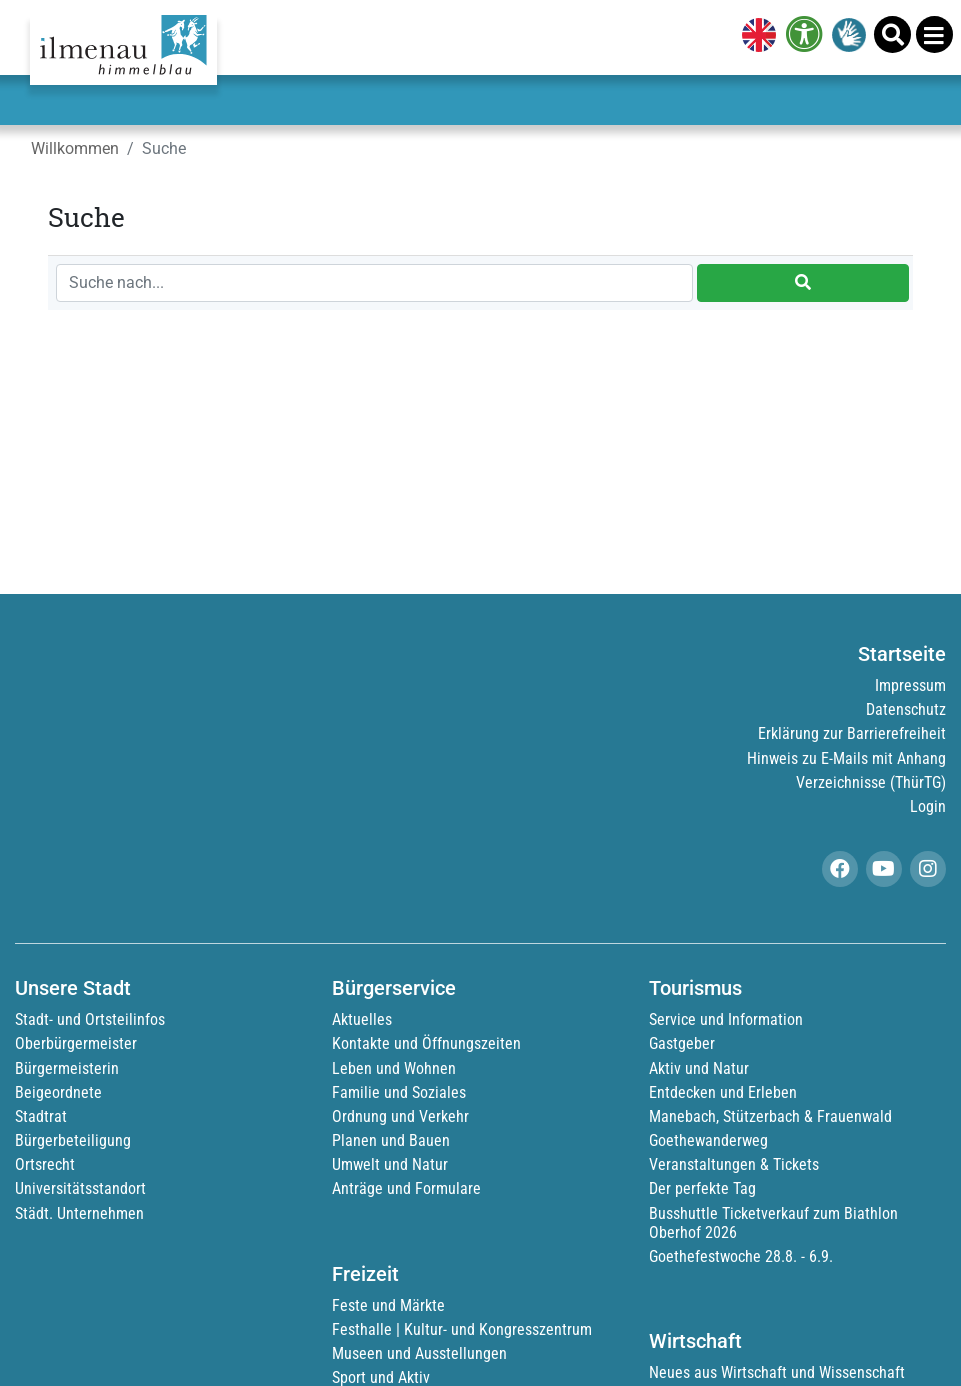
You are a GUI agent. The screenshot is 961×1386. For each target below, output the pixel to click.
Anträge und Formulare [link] (406, 1188)
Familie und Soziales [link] (399, 1092)
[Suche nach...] (374, 283)
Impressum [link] (910, 685)
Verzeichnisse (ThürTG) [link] (871, 782)
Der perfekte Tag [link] (702, 1188)
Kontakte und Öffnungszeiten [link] (426, 1043)
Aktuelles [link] (362, 1019)
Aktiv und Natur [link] (699, 1068)
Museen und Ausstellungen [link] (419, 1353)
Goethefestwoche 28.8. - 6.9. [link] (741, 1256)
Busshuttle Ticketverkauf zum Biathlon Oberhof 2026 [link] (773, 1223)
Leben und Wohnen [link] (394, 1068)
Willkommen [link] (75, 148)
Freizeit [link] (365, 1274)
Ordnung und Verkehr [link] (400, 1116)
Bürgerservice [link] (394, 988)
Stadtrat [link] (41, 1116)
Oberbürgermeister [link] (76, 1043)
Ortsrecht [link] (45, 1164)
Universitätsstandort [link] (80, 1188)
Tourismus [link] (695, 988)
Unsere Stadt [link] (73, 988)
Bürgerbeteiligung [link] (73, 1140)
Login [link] (928, 806)
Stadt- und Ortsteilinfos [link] (90, 1019)
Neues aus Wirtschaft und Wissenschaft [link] (777, 1372)
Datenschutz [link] (906, 709)
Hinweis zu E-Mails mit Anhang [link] (846, 758)
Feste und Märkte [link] (388, 1305)
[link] (755, 37)
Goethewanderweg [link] (708, 1140)
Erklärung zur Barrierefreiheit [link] (852, 733)
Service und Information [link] (726, 1019)
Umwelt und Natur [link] (390, 1164)
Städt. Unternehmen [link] (79, 1213)
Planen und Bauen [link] (391, 1140)
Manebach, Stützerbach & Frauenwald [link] (770, 1116)
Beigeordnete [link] (58, 1092)
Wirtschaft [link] (695, 1341)
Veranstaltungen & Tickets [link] (734, 1164)
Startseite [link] (902, 654)
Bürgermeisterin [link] (67, 1068)
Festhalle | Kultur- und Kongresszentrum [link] (462, 1329)
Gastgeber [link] (682, 1043)
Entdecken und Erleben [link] (723, 1092)
